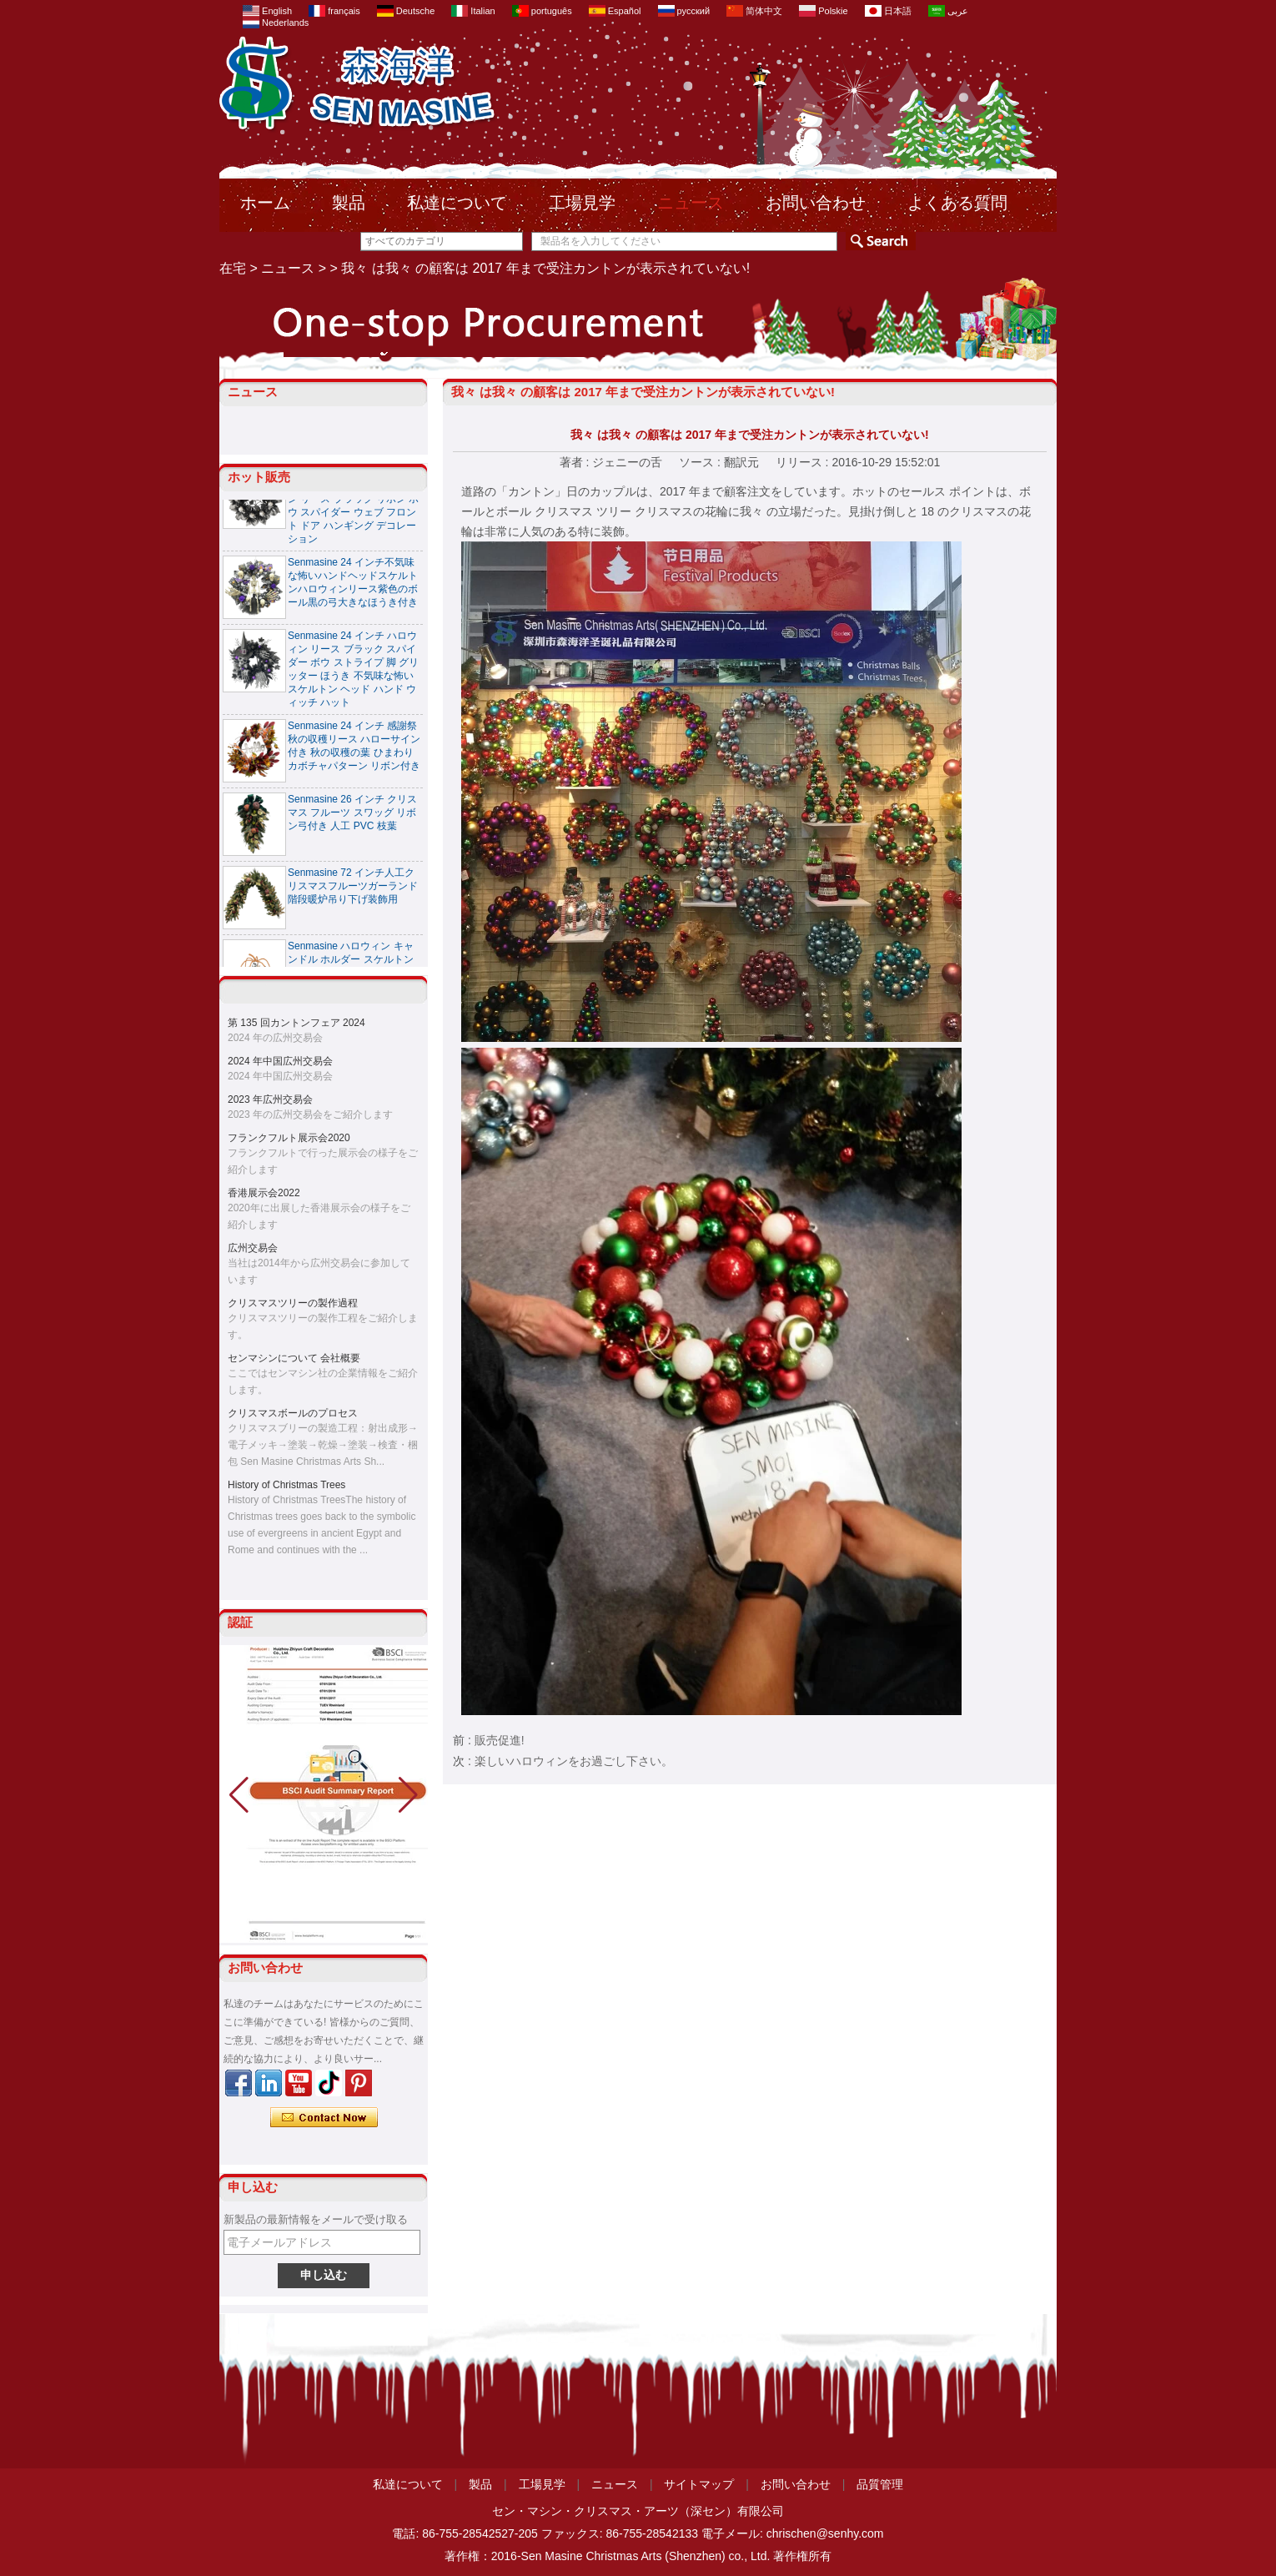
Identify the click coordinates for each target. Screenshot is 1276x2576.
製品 (348, 203)
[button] (408, 1795)
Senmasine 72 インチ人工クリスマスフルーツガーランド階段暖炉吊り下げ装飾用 (353, 890)
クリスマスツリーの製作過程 (293, 1303)
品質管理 (880, 2484)
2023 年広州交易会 (270, 1099)
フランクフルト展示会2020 (289, 1138)
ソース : (701, 462)
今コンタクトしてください (324, 2118)
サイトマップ (699, 2484)
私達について (457, 203)
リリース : (804, 462)
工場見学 (582, 203)
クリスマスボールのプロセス (293, 1413)
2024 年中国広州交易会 (280, 1061)
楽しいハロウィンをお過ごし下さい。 (574, 1761)
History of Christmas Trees (286, 1485)
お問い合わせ (816, 203)
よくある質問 (957, 203)
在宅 (232, 268)
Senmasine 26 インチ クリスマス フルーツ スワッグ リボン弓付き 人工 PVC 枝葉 (352, 816)
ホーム (265, 203)
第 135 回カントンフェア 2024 (296, 1023)
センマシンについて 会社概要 (294, 1358)
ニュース (690, 203)
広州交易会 (253, 1248)
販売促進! (500, 1740)
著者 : (576, 462)
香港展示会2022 (264, 1193)
